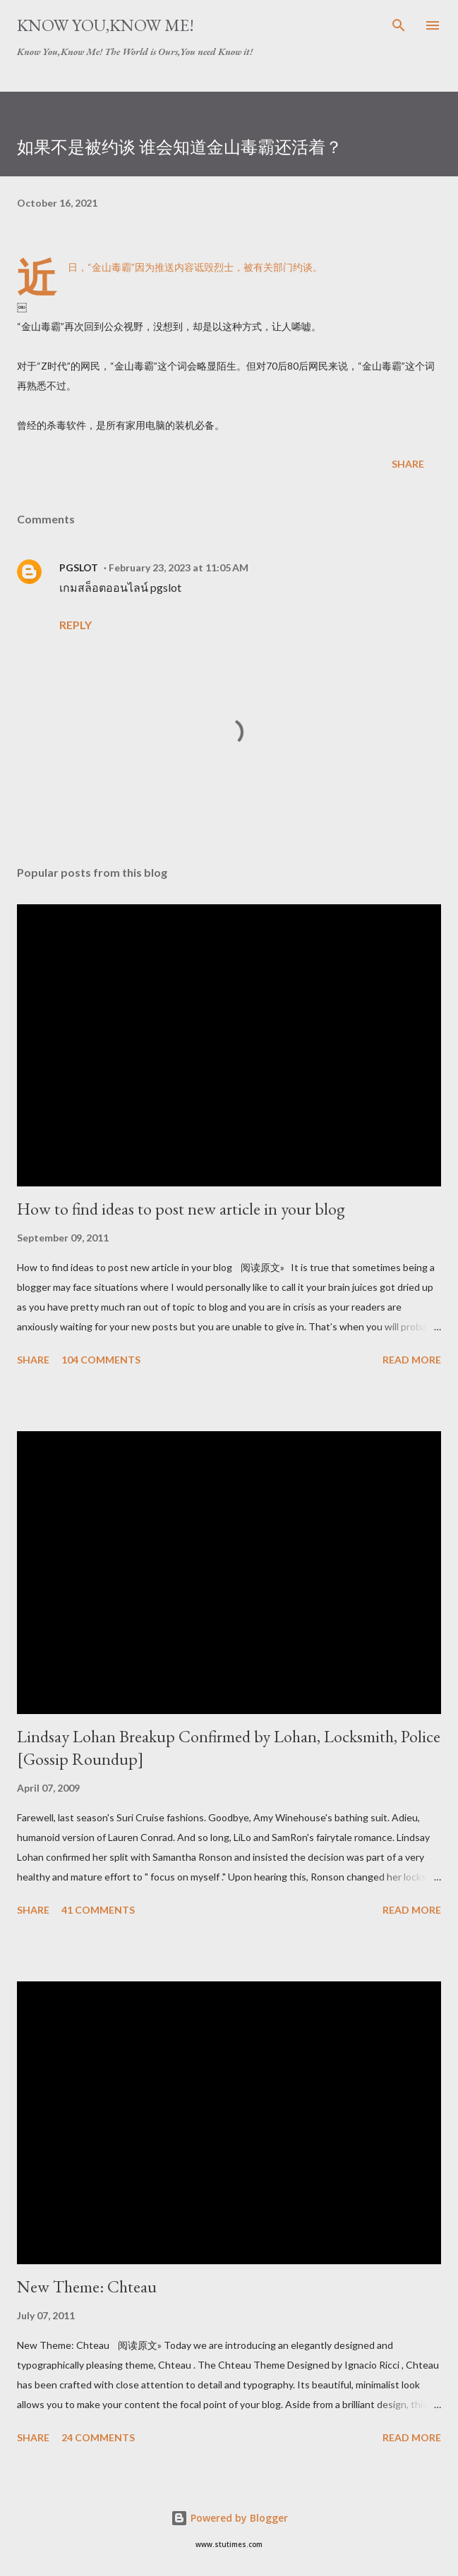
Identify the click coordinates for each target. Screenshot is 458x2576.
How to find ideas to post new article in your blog (181, 1209)
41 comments (98, 1910)
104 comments (100, 1360)
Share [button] (408, 464)
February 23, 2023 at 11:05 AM (178, 567)
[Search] (398, 25)
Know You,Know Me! (105, 25)
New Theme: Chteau (87, 2286)
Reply (75, 624)
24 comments (98, 2437)
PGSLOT (78, 567)
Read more (411, 1360)
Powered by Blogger (229, 2518)
